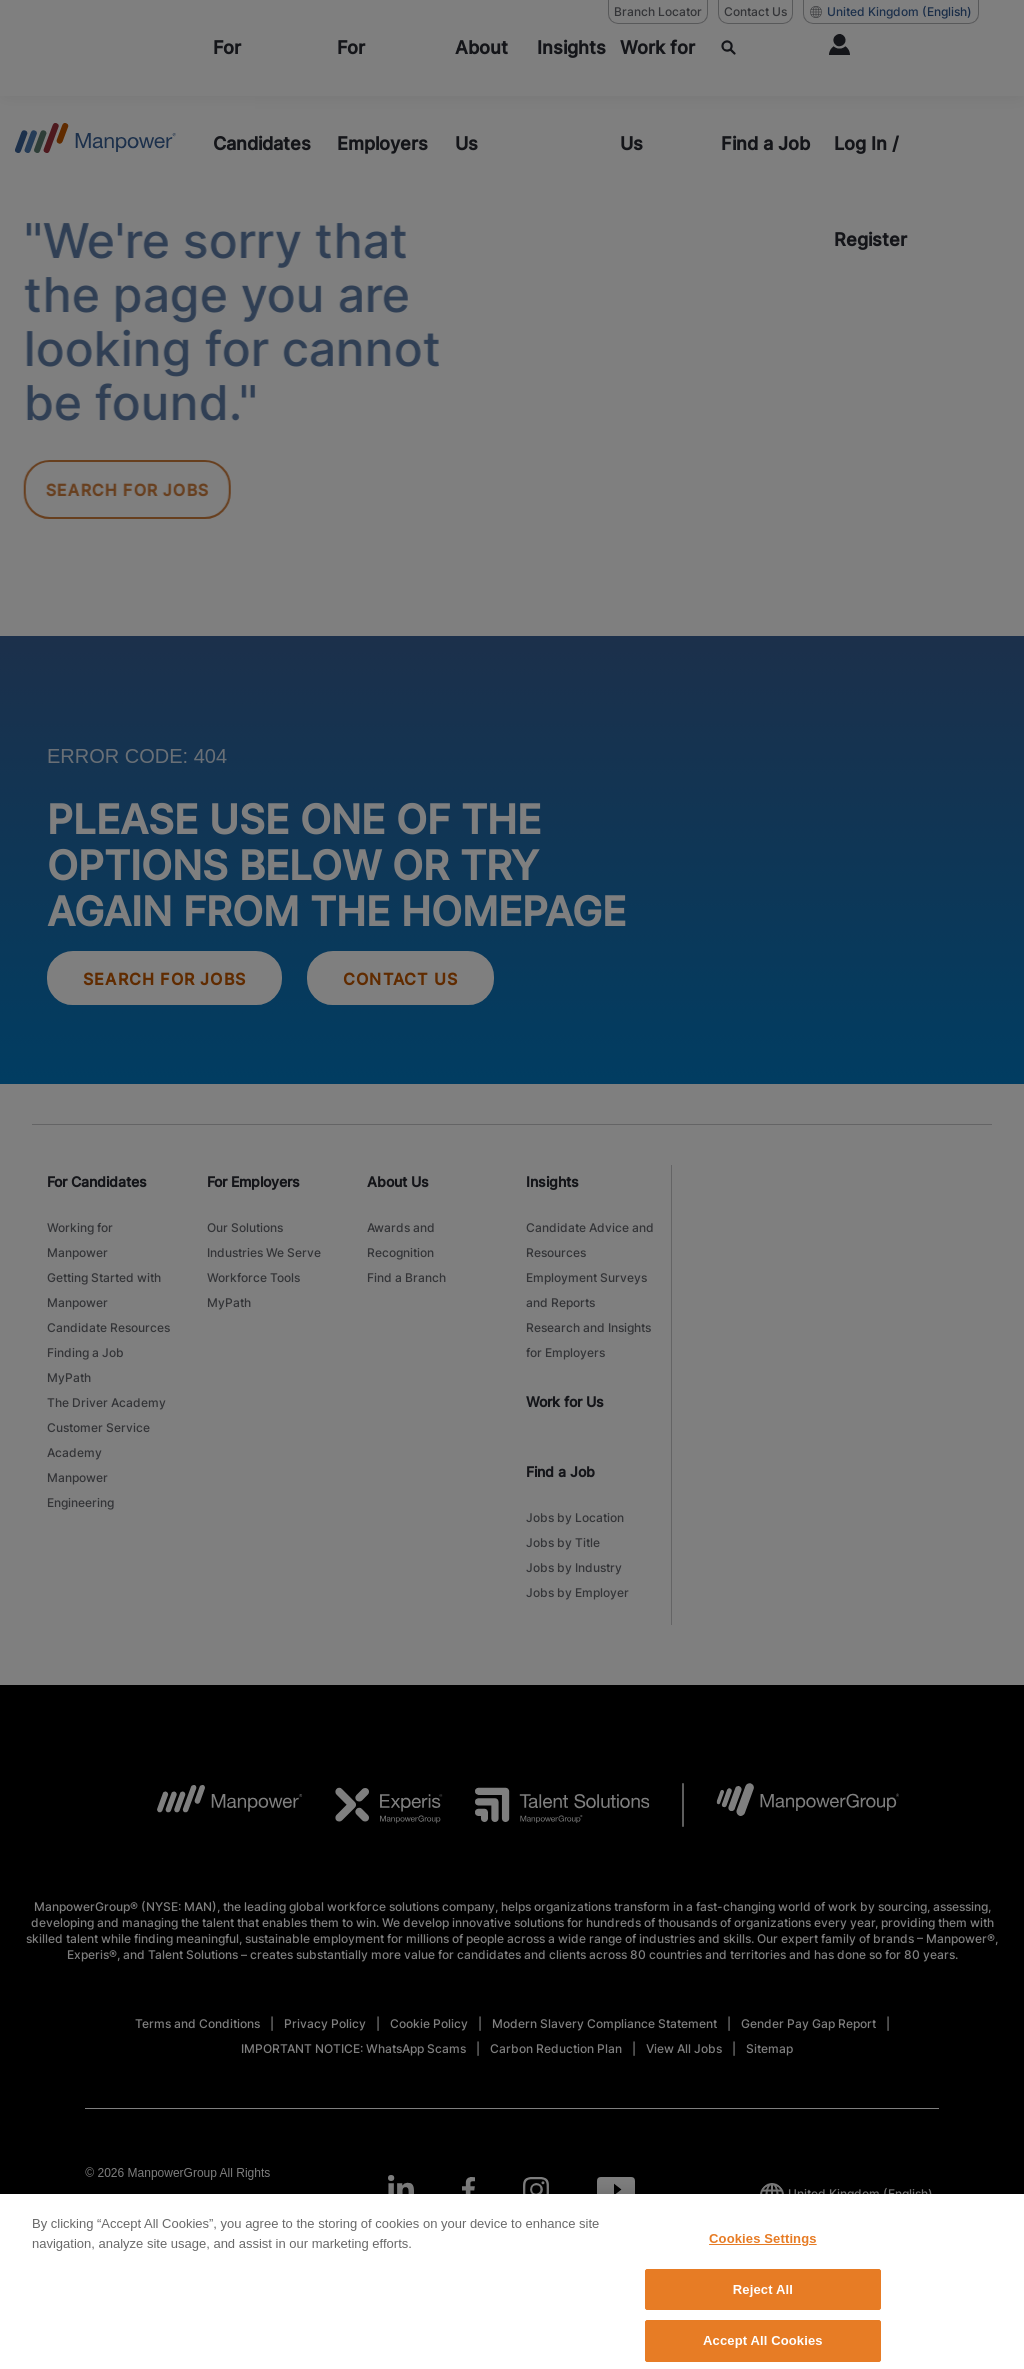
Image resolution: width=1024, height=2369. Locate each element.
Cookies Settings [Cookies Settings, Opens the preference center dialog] (763, 2258)
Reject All (763, 2309)
